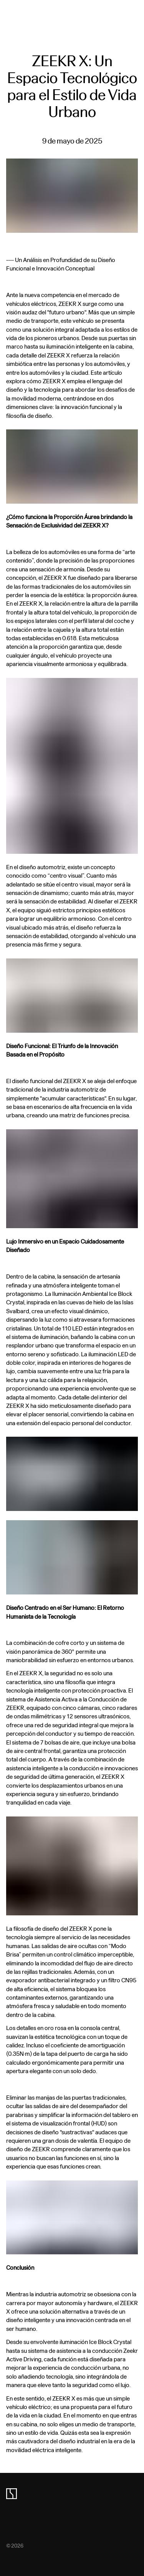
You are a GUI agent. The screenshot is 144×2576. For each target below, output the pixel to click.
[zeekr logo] (11, 2493)
